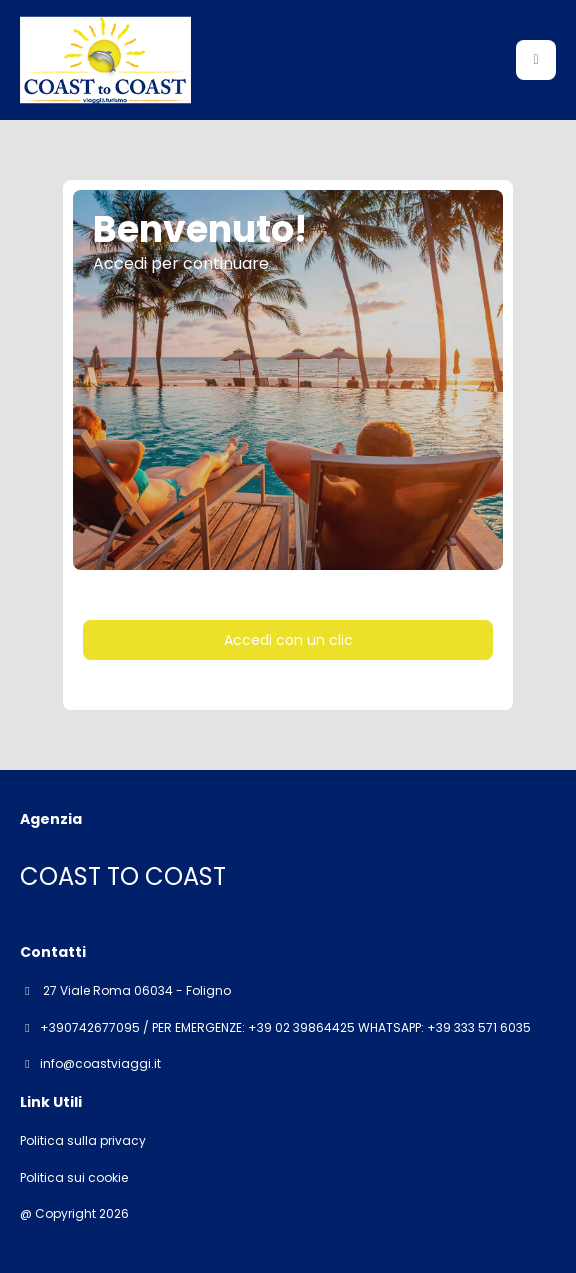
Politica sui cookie (74, 1178)
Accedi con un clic (288, 640)
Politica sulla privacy (83, 1141)
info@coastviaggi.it (100, 1064)
